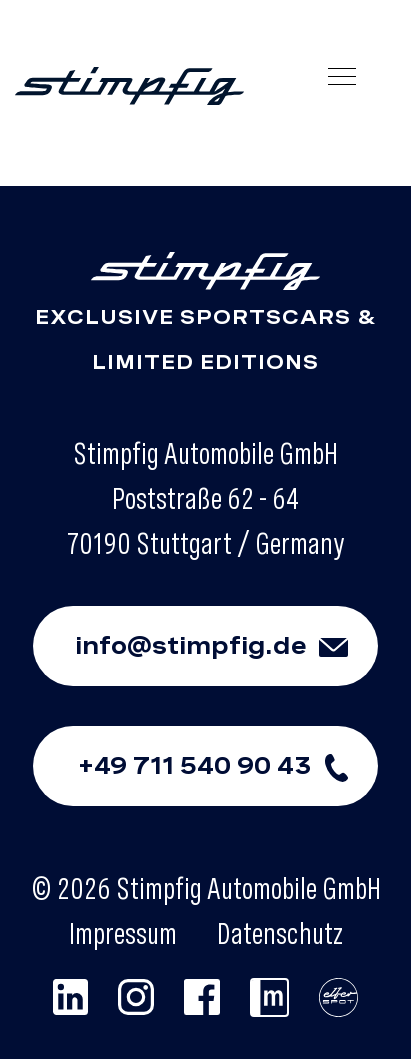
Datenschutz (280, 933)
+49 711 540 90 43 (228, 766)
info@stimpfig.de (226, 646)
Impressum (123, 933)
